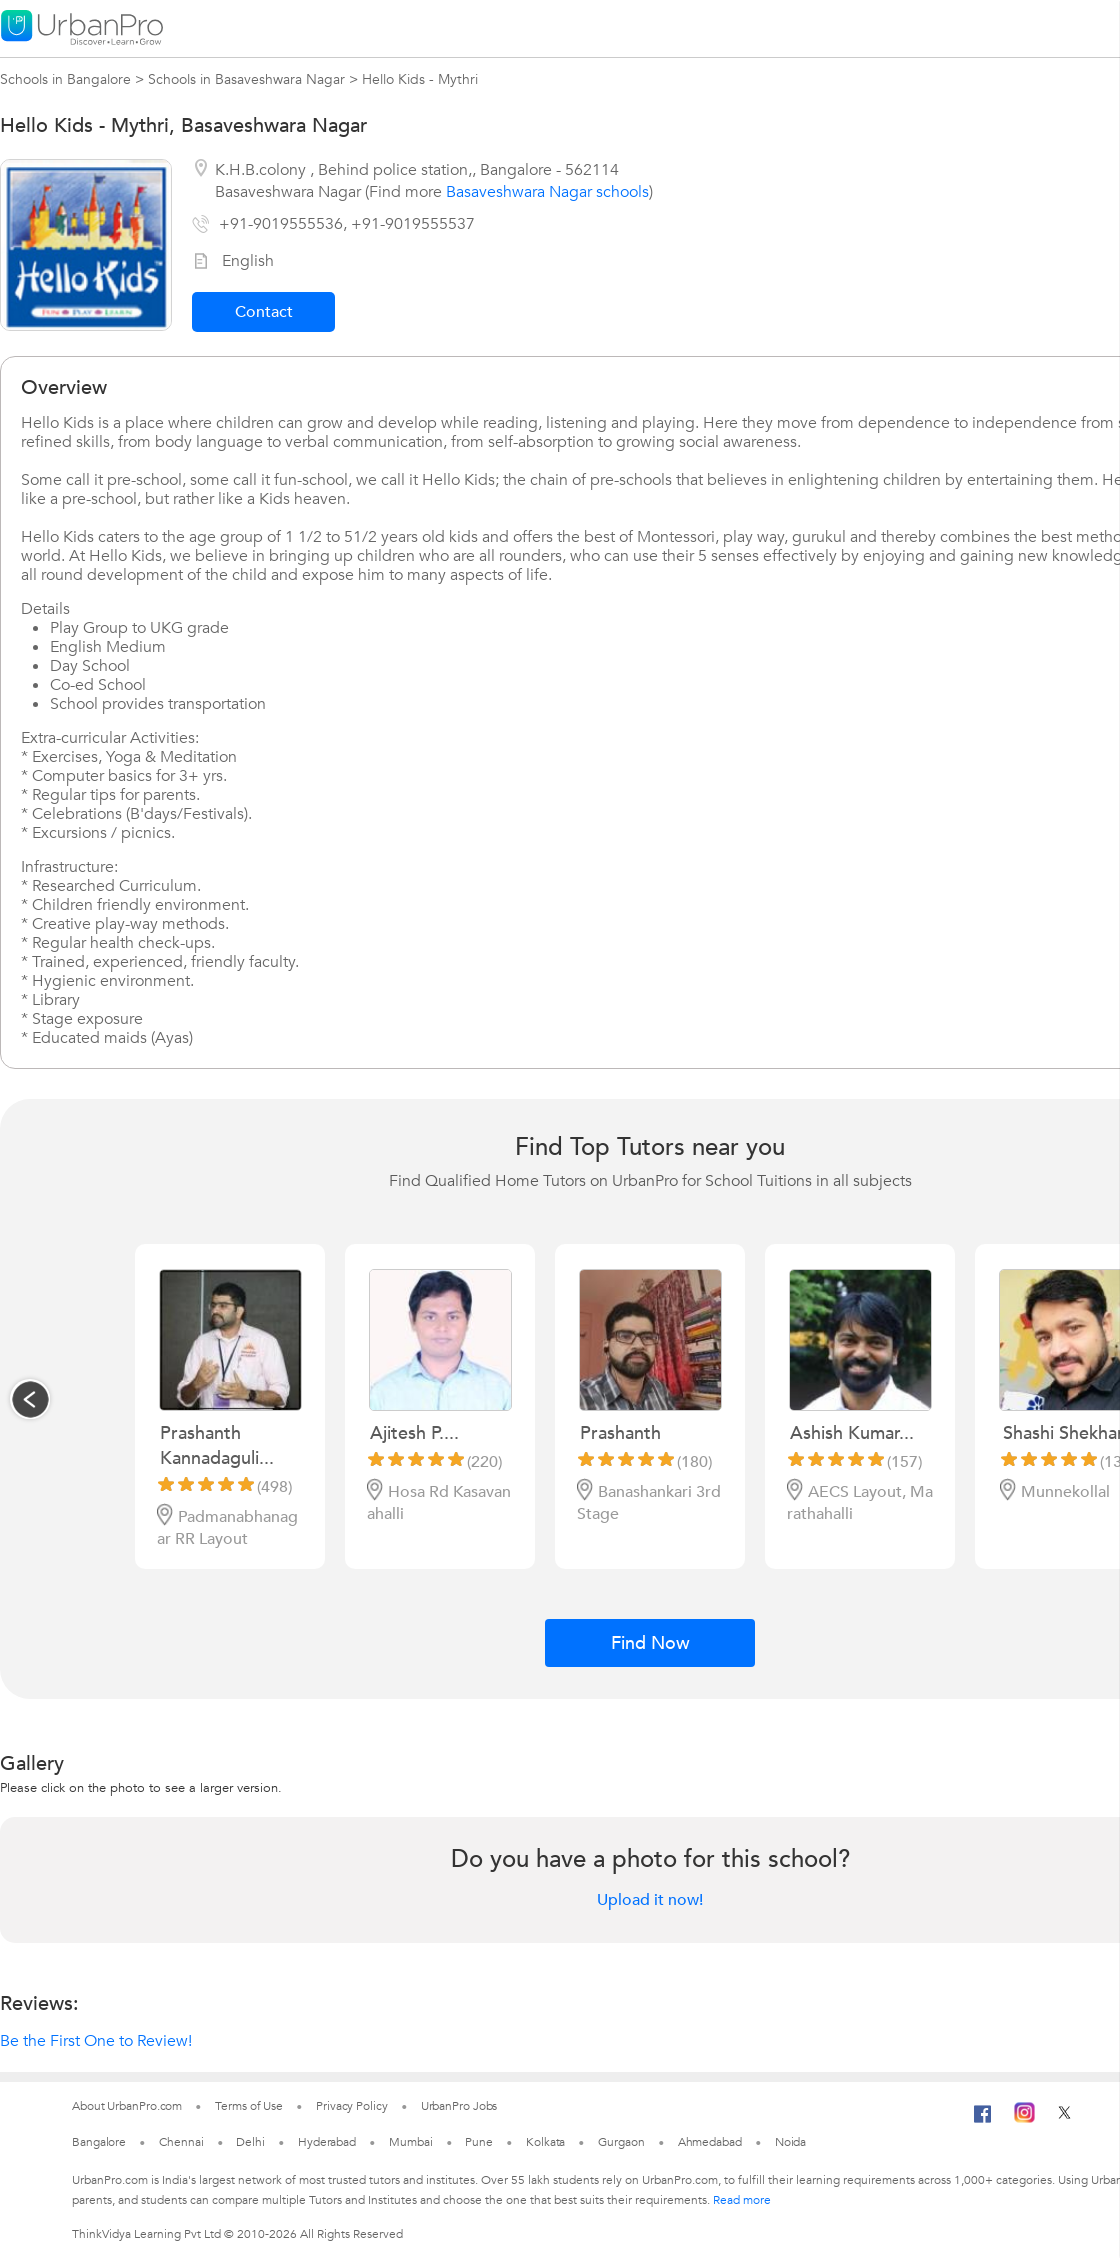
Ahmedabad (710, 2142)
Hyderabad (327, 2142)
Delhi (250, 2142)
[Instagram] (1024, 2119)
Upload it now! (650, 1900)
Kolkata (545, 2142)
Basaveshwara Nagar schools (547, 192)
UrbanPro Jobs (459, 2106)
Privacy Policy (352, 2106)
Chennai (181, 2142)
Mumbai (410, 2142)
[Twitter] (1064, 2119)
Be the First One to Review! (96, 2041)
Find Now (650, 1643)
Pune (479, 2142)
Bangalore (99, 2142)
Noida (791, 2142)
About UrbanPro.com (127, 2106)
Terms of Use (249, 2106)
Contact (264, 312)
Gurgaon (621, 2142)
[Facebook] (983, 2122)
